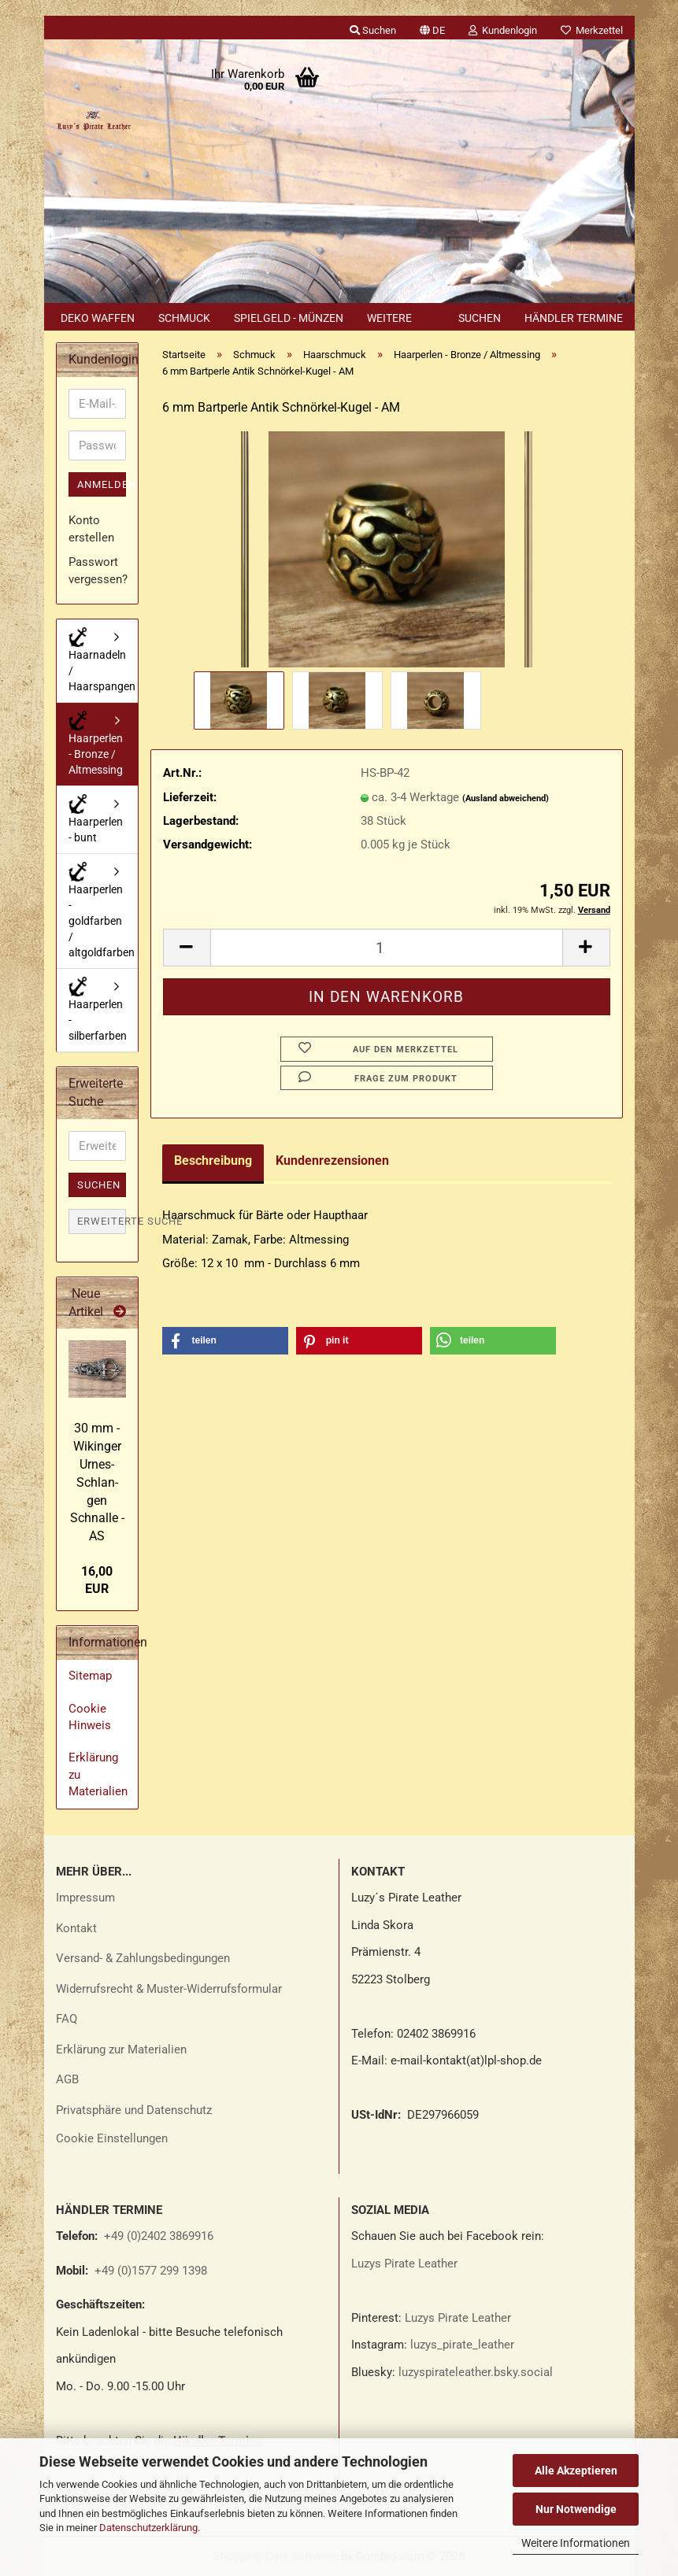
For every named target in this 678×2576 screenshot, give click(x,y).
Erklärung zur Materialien (121, 2049)
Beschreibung (213, 1160)
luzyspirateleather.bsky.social (475, 2372)
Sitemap (90, 1676)
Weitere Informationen (575, 2543)
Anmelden (101, 484)
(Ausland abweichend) (505, 798)
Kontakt (76, 1928)
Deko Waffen (98, 318)
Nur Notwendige (576, 2509)
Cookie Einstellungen (112, 2138)
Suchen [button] (373, 30)
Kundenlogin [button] (503, 30)
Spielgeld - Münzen (288, 318)
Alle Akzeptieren (576, 2470)
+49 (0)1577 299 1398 (149, 2271)
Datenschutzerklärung (148, 2527)
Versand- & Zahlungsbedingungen (143, 1958)
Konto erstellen (91, 528)
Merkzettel (592, 30)
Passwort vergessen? (97, 570)
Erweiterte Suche (101, 1221)
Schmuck (184, 318)
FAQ (66, 2019)
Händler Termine (573, 318)
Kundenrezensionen (332, 1160)
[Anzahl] (386, 947)
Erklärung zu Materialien (98, 1774)
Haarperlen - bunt (96, 819)
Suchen (479, 318)
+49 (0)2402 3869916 (158, 2236)
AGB (67, 2079)
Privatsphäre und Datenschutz (134, 2110)
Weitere (389, 318)
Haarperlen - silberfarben (98, 1009)
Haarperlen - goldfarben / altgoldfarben (102, 910)
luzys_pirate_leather (462, 2345)
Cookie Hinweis (90, 1717)
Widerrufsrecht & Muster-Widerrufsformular (169, 1989)
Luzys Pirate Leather (404, 2263)
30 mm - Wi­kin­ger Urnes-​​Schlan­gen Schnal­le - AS (97, 1482)
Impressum (85, 1897)
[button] (432, 27)
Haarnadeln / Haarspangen (102, 660)
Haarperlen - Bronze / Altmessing (96, 743)
